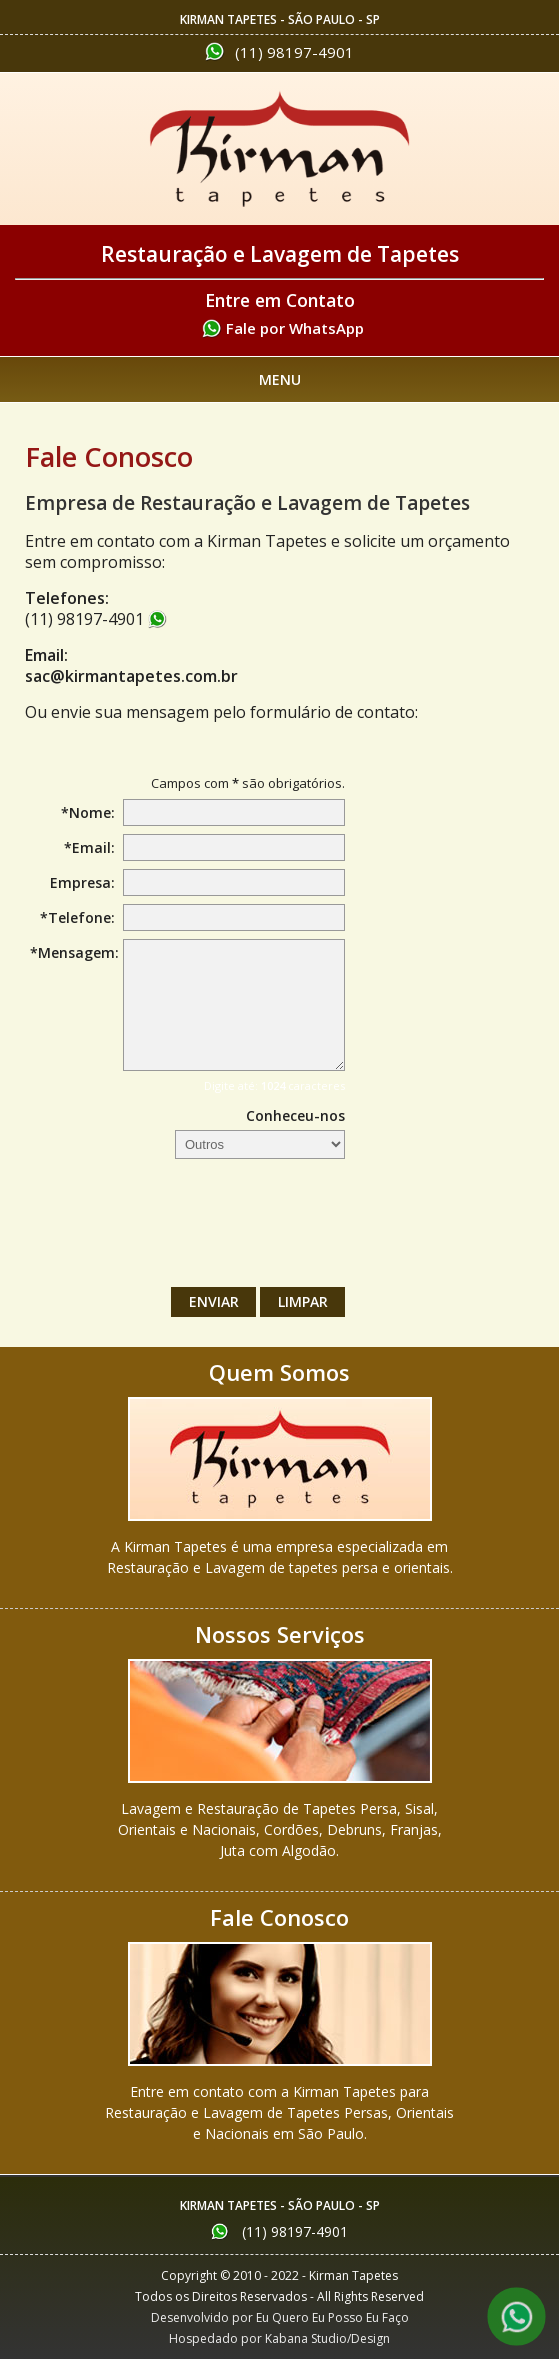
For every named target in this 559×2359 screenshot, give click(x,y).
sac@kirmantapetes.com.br (131, 676)
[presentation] (193, 1228)
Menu (280, 379)
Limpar (303, 1301)
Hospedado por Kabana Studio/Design (279, 2338)
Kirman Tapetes (279, 149)
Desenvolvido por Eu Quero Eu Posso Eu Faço (280, 2317)
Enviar (214, 1301)
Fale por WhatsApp (295, 328)
